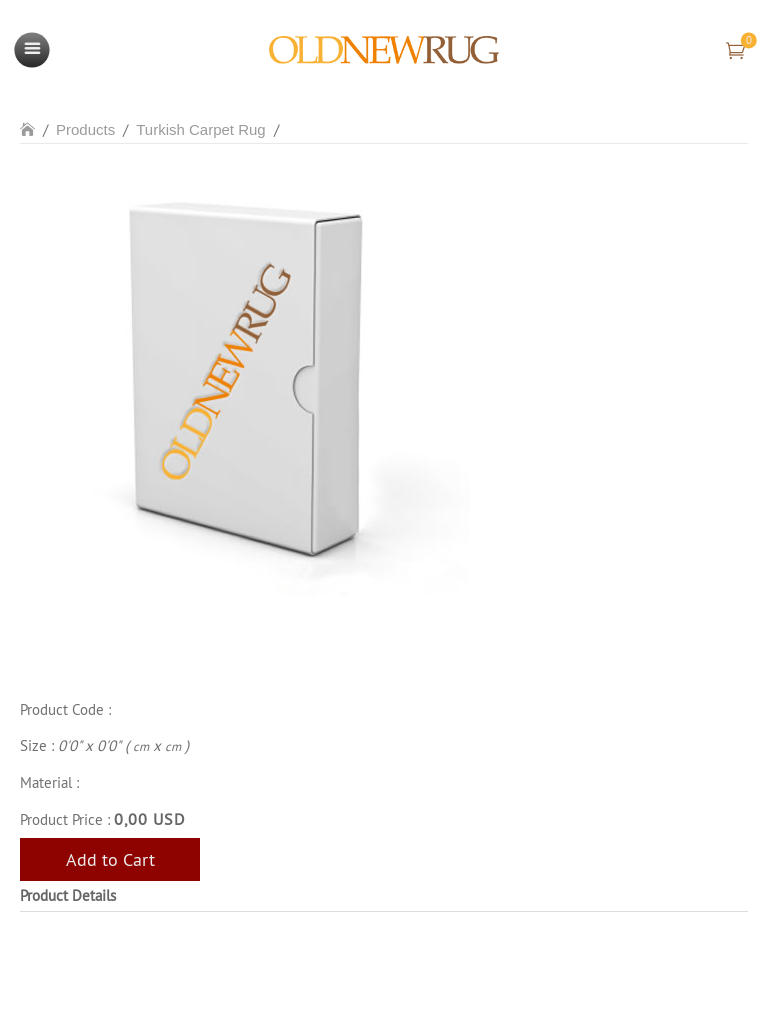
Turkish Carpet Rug (201, 129)
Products (85, 129)
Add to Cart (110, 859)
